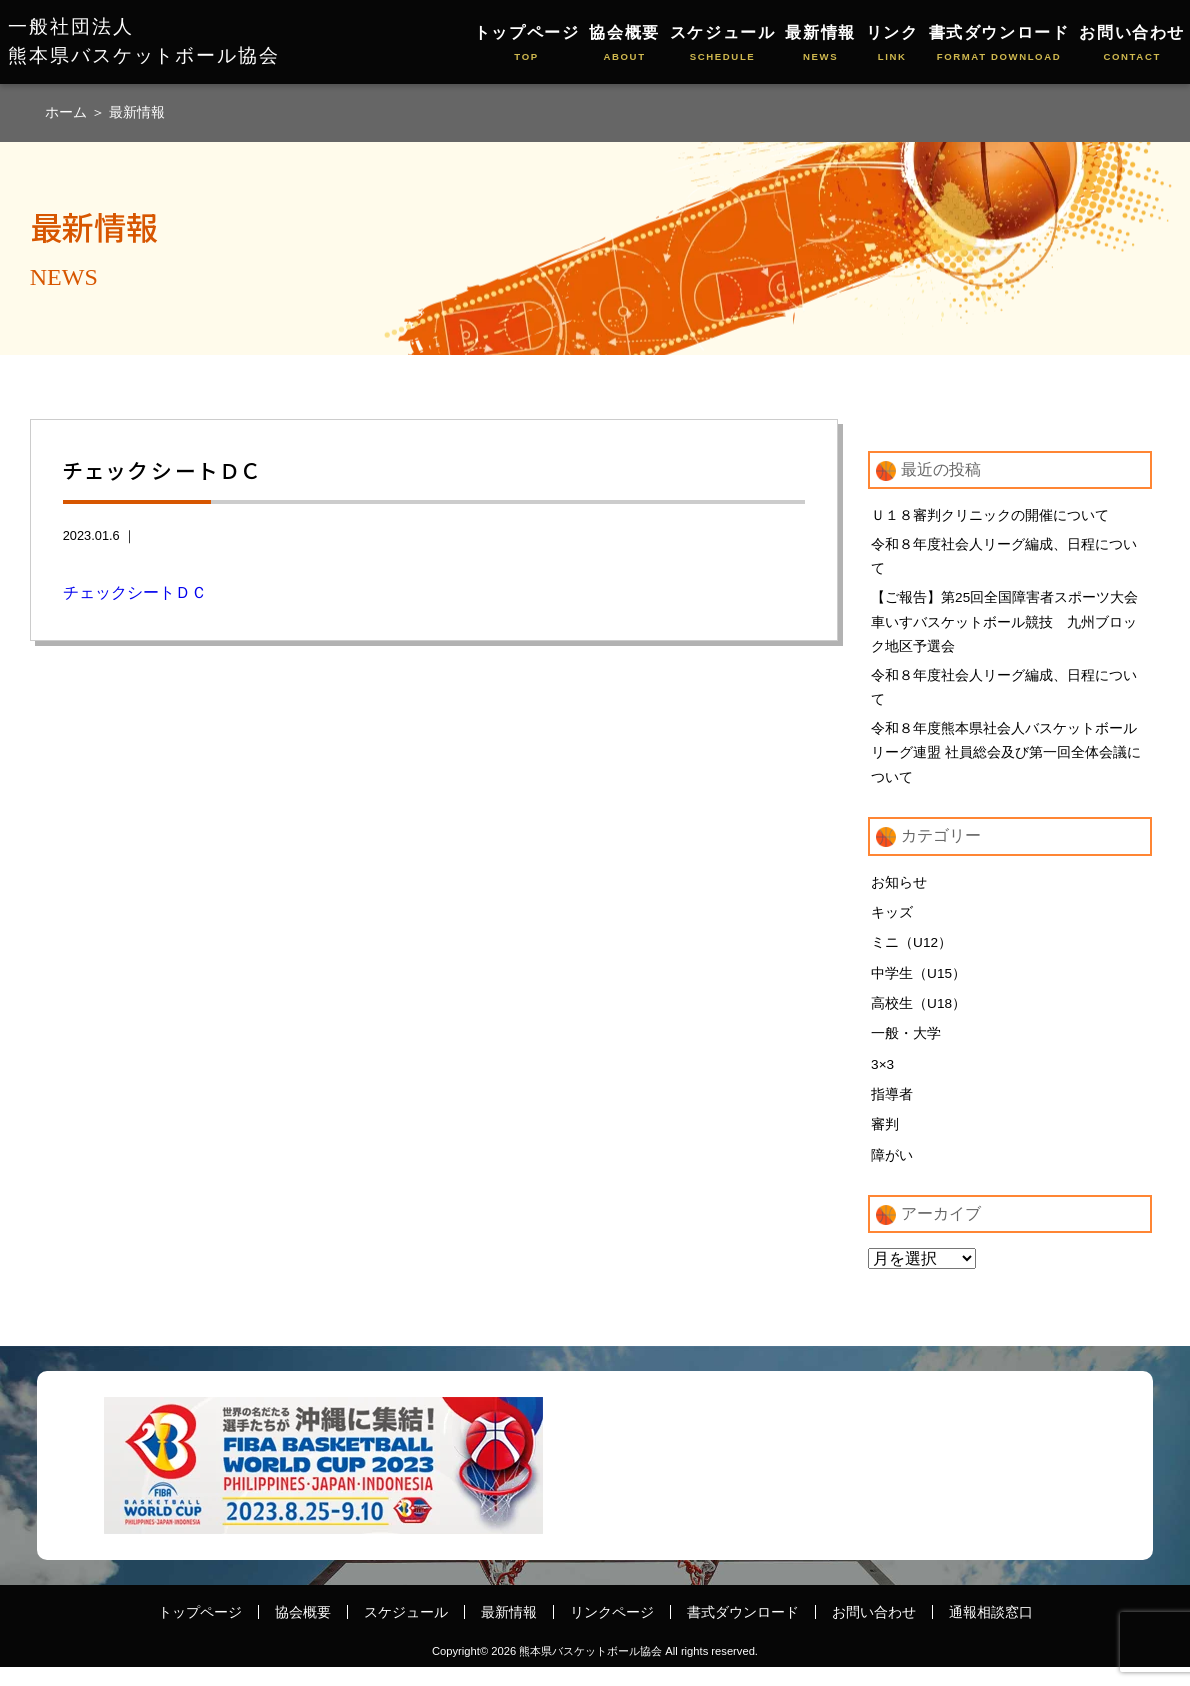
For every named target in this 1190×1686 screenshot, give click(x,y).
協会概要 (624, 44)
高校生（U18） (919, 1020)
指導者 (892, 1112)
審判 (885, 1143)
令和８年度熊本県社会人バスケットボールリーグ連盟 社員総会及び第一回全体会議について (1006, 765)
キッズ (892, 927)
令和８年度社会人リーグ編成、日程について (1004, 558)
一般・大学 (906, 1050)
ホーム (68, 112)
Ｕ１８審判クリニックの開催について (990, 515)
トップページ (527, 44)
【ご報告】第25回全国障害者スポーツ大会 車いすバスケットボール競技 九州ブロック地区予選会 (1011, 627)
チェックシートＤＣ (135, 592)
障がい (892, 1173)
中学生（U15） (919, 989)
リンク (892, 44)
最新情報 (820, 44)
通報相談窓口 (991, 1631)
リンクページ (612, 1631)
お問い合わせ (1132, 44)
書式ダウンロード (999, 44)
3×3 (883, 1081)
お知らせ (899, 897)
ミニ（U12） (912, 958)
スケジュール (723, 44)
